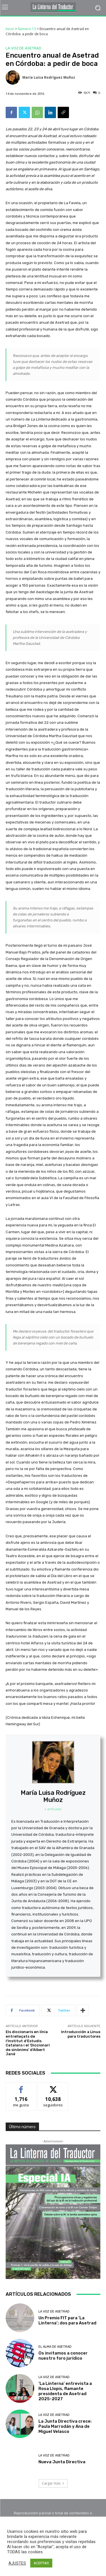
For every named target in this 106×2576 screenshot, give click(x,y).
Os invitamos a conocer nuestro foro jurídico (63, 2356)
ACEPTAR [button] (41, 2563)
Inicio (10, 28)
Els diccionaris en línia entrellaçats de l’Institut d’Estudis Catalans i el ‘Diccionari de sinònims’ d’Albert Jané (28, 2043)
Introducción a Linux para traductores (80, 2034)
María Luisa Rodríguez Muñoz (48, 77)
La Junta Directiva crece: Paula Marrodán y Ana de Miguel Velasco (65, 2426)
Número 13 (27, 28)
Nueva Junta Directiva (61, 2461)
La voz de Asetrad (23, 48)
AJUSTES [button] (17, 2563)
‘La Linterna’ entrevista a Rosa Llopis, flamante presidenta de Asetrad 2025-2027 (65, 2391)
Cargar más (53, 2483)
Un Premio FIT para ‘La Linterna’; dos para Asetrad (67, 2320)
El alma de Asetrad (55, 2346)
